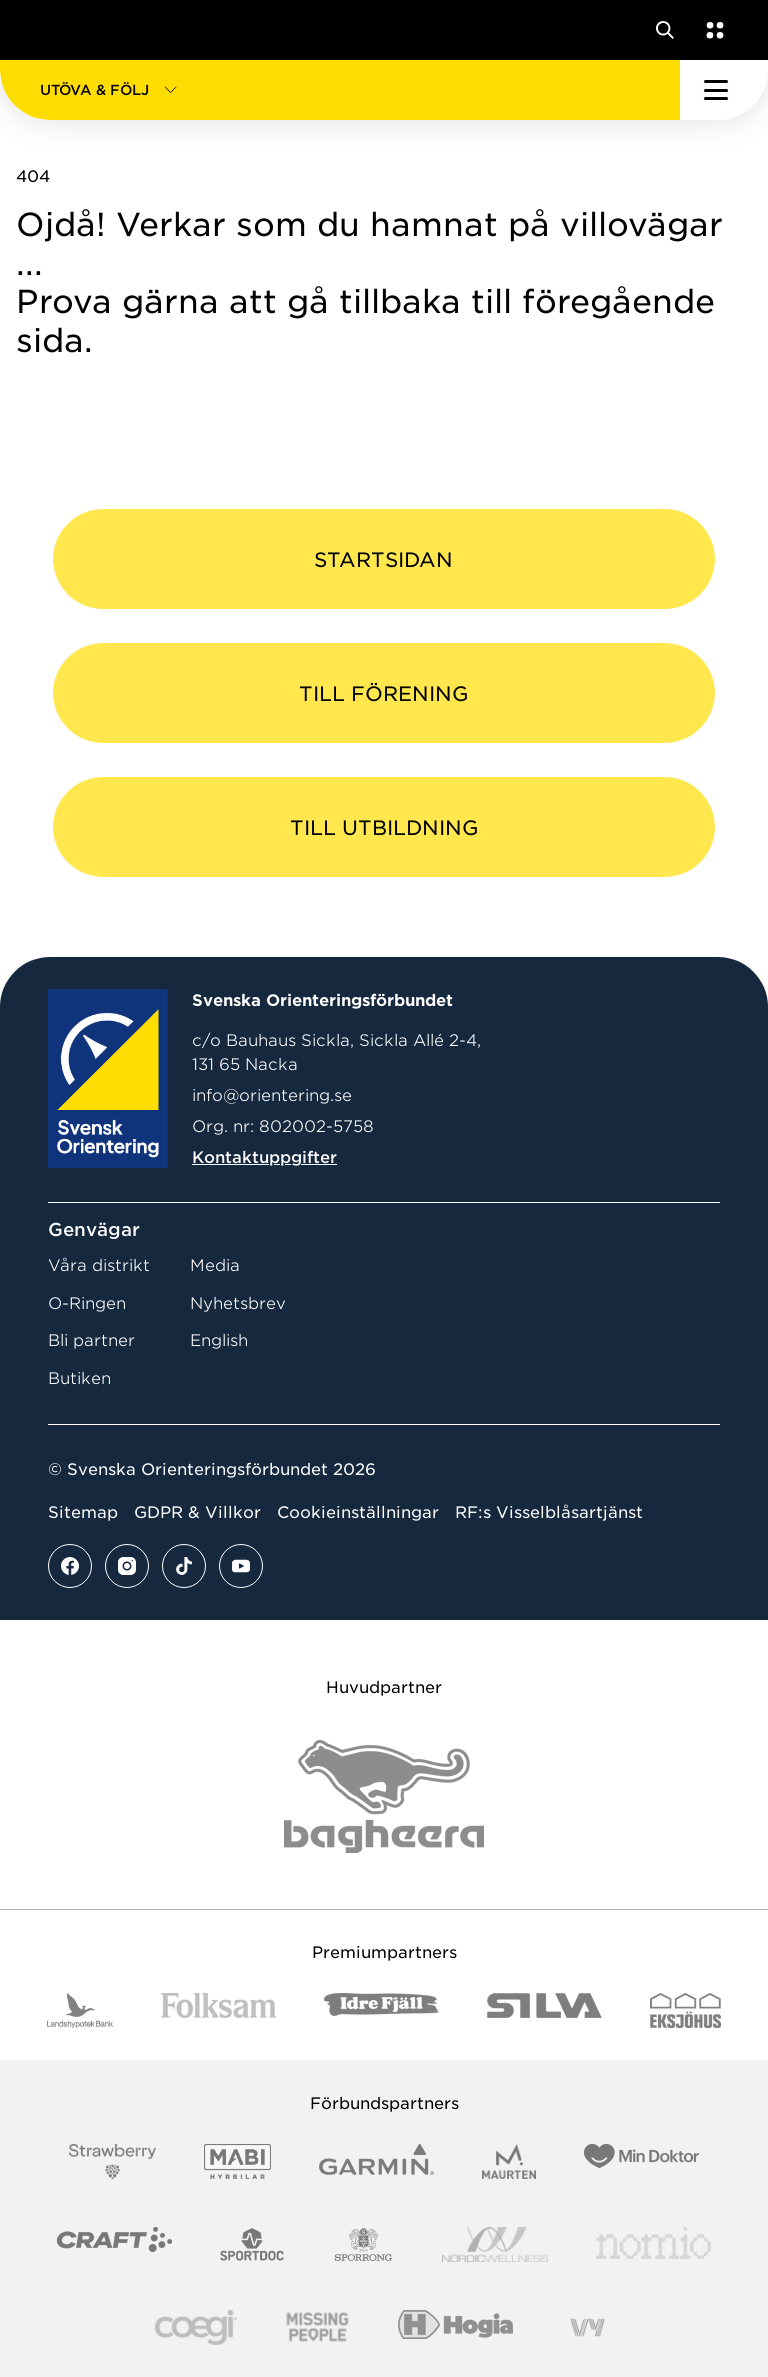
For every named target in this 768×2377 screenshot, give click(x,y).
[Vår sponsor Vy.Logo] (587, 2327)
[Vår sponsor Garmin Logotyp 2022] (376, 2161)
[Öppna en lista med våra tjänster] (711, 30)
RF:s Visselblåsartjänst (549, 1512)
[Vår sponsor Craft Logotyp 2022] (114, 2244)
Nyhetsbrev (238, 1303)
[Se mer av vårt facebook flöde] (70, 1566)
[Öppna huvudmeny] (724, 90)
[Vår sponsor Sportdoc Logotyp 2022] (252, 2244)
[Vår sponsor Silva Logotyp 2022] (544, 2010)
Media (215, 1265)
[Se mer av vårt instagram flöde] (127, 1566)
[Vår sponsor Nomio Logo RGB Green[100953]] (653, 2244)
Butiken (79, 1378)
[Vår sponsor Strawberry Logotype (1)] (113, 2161)
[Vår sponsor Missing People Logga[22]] (317, 2327)
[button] (340, 90)
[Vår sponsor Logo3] (196, 2327)
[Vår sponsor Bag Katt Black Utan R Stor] (384, 1796)
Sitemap (83, 1512)
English (219, 1340)
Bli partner (91, 1340)
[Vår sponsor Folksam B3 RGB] (218, 2010)
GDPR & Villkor (197, 1512)
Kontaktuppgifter (264, 1157)
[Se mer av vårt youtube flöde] (241, 1566)
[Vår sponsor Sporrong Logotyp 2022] (364, 2244)
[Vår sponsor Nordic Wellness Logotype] (495, 2244)
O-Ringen (87, 1303)
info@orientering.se (272, 1095)
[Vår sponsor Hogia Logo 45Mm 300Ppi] (455, 2327)
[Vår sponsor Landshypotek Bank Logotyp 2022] (80, 2010)
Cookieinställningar (358, 1512)
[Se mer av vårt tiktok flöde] (184, 1566)
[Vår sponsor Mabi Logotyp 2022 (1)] (237, 2161)
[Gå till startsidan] (53, 30)
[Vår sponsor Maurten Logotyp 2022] (509, 2161)
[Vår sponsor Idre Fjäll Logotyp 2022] (381, 2010)
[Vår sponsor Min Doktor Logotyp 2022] (641, 2161)
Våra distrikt (99, 1265)
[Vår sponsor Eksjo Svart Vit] (685, 2010)
